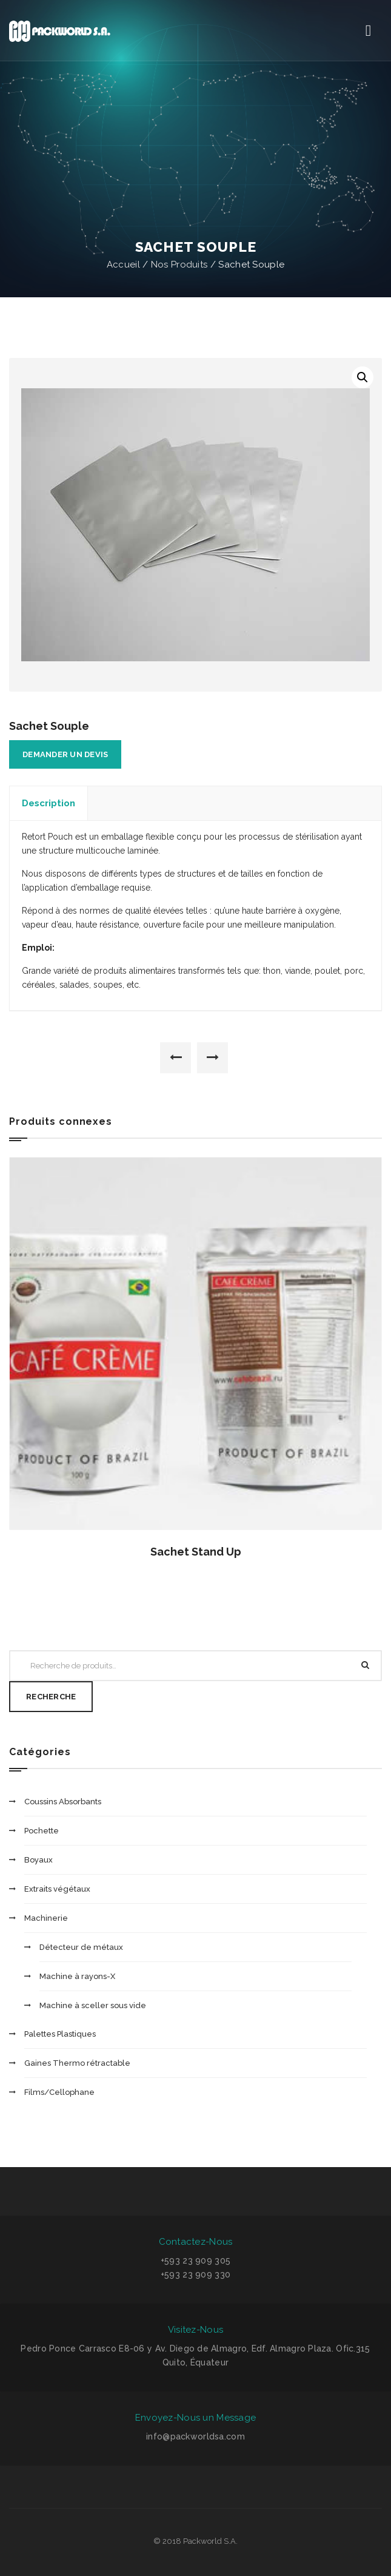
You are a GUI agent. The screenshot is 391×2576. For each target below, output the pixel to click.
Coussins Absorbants (62, 1801)
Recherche (51, 1696)
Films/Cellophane (59, 2092)
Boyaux (38, 1859)
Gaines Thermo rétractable (77, 2063)
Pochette (41, 1830)
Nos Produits (179, 264)
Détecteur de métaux (81, 1947)
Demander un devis (65, 754)
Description (48, 803)
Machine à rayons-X (77, 1976)
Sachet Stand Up (195, 1551)
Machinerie (46, 1918)
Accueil (123, 264)
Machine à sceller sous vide (92, 2005)
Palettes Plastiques (60, 2033)
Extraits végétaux (57, 1888)
